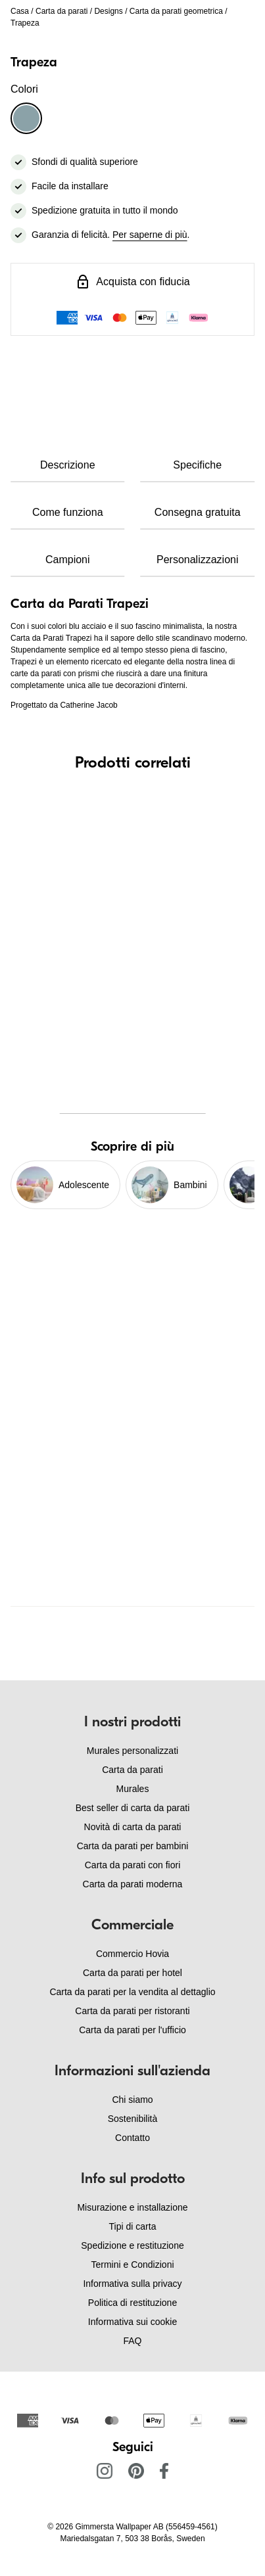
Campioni (67, 559)
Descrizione (67, 465)
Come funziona (67, 512)
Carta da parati (61, 11)
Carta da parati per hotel (132, 1972)
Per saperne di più (149, 234)
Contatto (132, 2137)
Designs (108, 11)
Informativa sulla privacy (132, 2283)
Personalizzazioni (198, 559)
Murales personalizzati (132, 1750)
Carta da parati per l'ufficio (132, 2030)
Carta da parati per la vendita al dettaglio (132, 1992)
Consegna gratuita (198, 512)
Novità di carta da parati (132, 1827)
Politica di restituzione (132, 2302)
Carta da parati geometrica (176, 11)
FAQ (132, 2340)
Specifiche (197, 465)
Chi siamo (132, 2099)
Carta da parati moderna (133, 1884)
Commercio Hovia (132, 1953)
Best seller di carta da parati (133, 1808)
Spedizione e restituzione (132, 2245)
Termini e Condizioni (132, 2264)
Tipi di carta (133, 2226)
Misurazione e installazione (132, 2207)
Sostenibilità (133, 2118)
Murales (132, 1788)
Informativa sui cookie (132, 2321)
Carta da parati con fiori (133, 1865)
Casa (20, 11)
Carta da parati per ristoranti (132, 2011)
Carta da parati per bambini (133, 1846)
